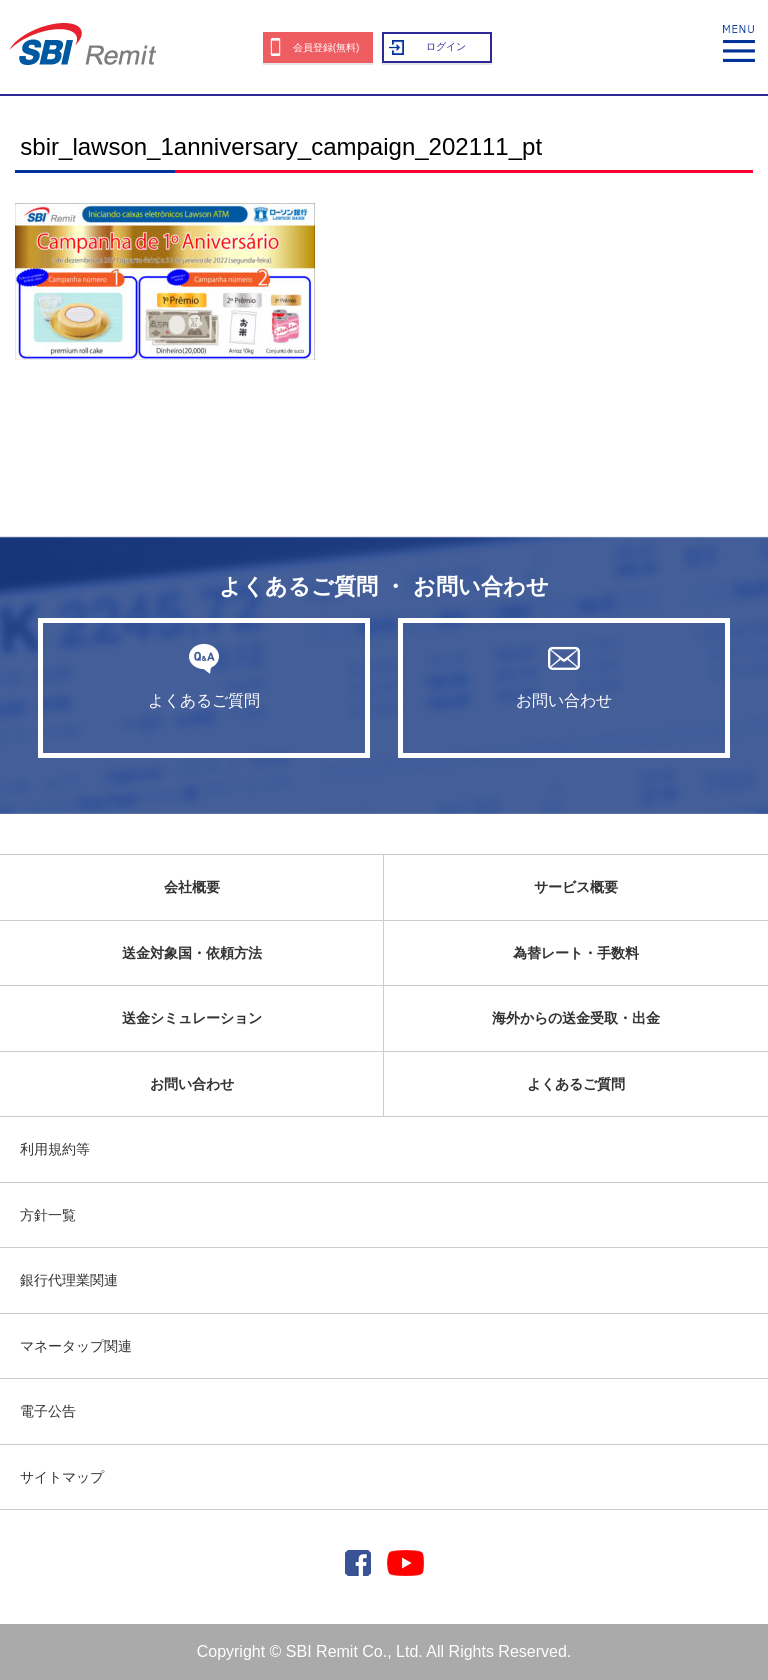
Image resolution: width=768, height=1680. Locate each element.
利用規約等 (55, 1149)
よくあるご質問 (204, 676)
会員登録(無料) (326, 47)
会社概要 (192, 887)
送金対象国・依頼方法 (192, 953)
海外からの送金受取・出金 (576, 1018)
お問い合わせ (564, 676)
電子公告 (48, 1411)
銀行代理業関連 (69, 1280)
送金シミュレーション (192, 1018)
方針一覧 (48, 1215)
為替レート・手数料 (576, 953)
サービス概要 (576, 887)
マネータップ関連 (76, 1346)
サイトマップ (62, 1477)
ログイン (446, 46)
